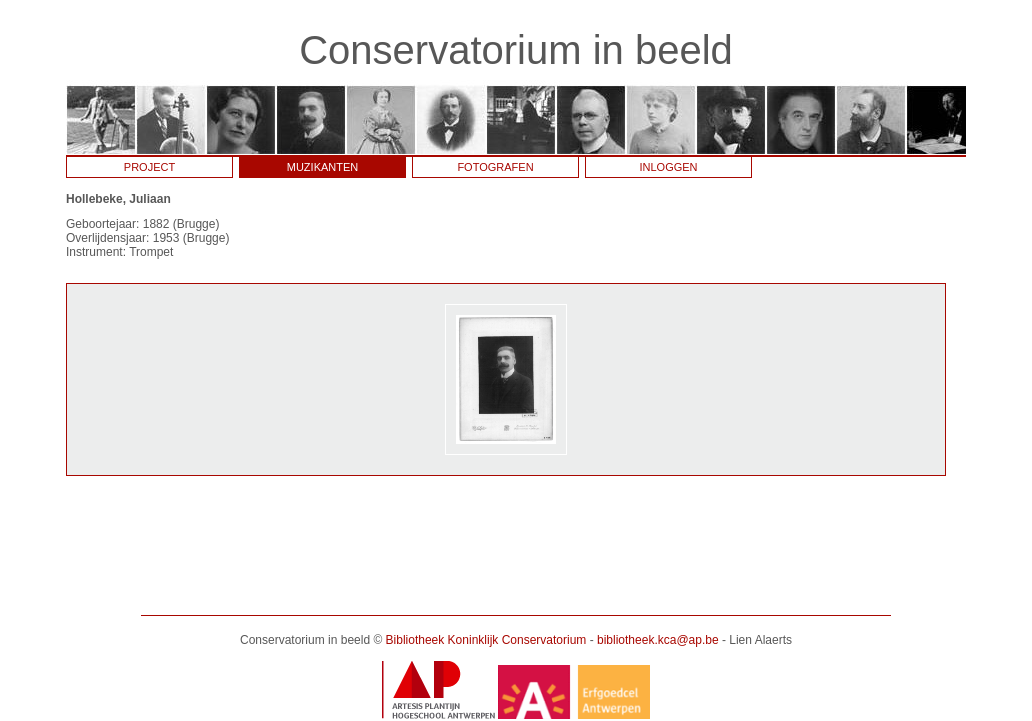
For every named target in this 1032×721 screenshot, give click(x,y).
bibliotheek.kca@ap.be (658, 640)
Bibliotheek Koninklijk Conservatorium (486, 640)
